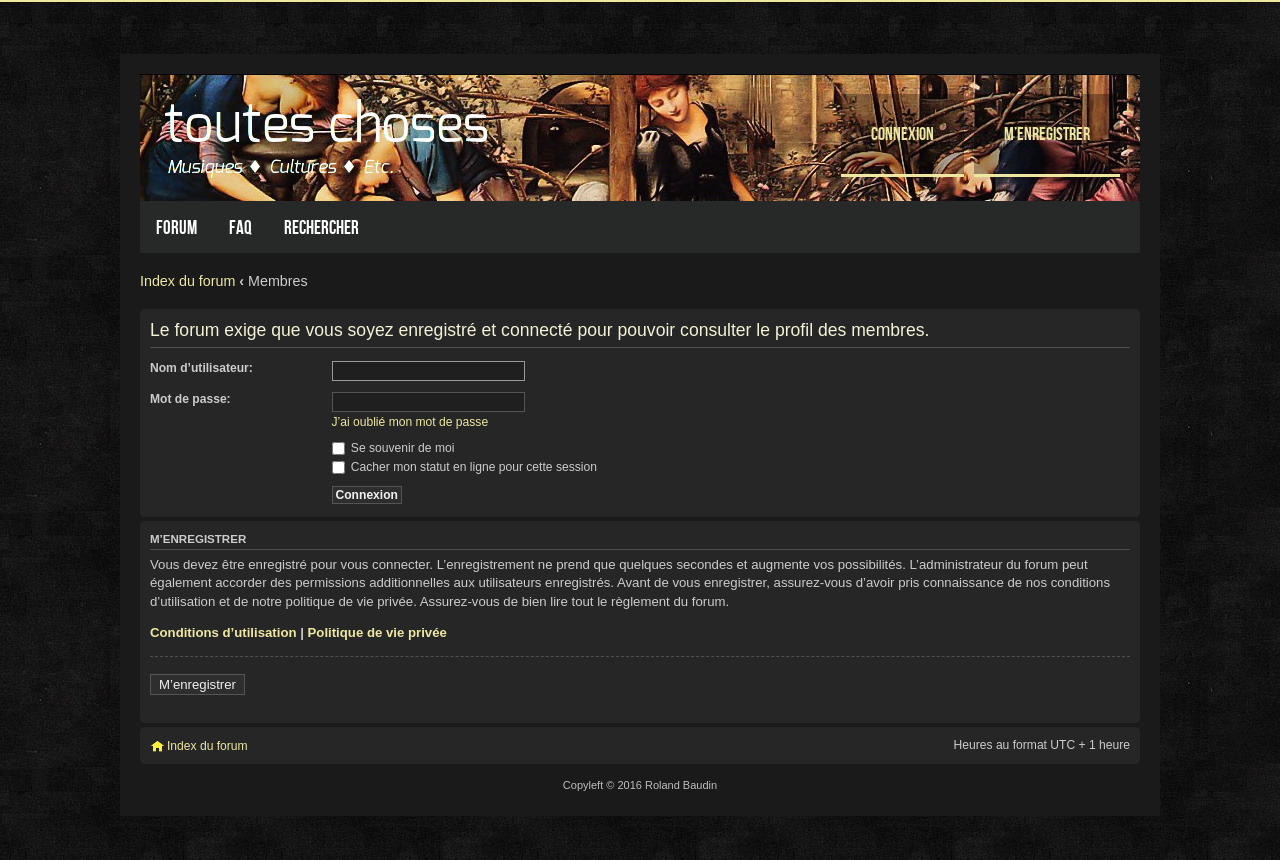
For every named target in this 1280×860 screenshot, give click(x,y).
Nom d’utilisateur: (201, 368)
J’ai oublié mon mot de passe (410, 422)
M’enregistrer (1047, 133)
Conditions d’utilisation (223, 632)
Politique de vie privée (377, 632)
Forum (176, 227)
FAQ (240, 227)
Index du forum (187, 281)
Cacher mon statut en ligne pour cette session (464, 467)
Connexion (902, 133)
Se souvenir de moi (393, 448)
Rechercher (321, 227)
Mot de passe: (190, 399)
